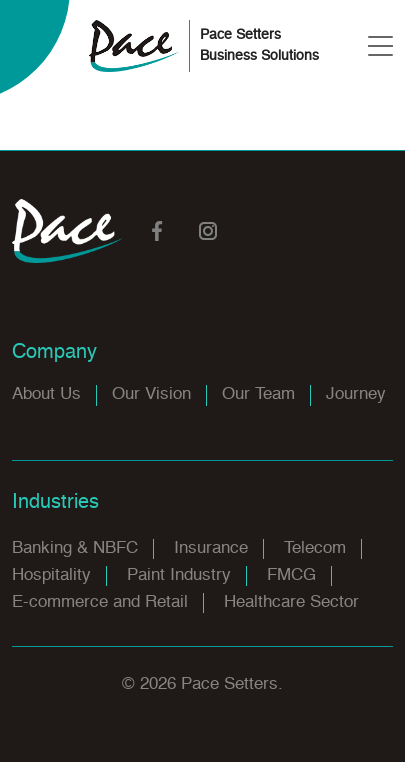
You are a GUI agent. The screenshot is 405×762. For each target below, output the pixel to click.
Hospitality (51, 575)
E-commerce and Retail (100, 602)
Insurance (211, 548)
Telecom (315, 548)
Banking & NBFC (75, 548)
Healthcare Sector (291, 602)
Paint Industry (179, 575)
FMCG (291, 575)
